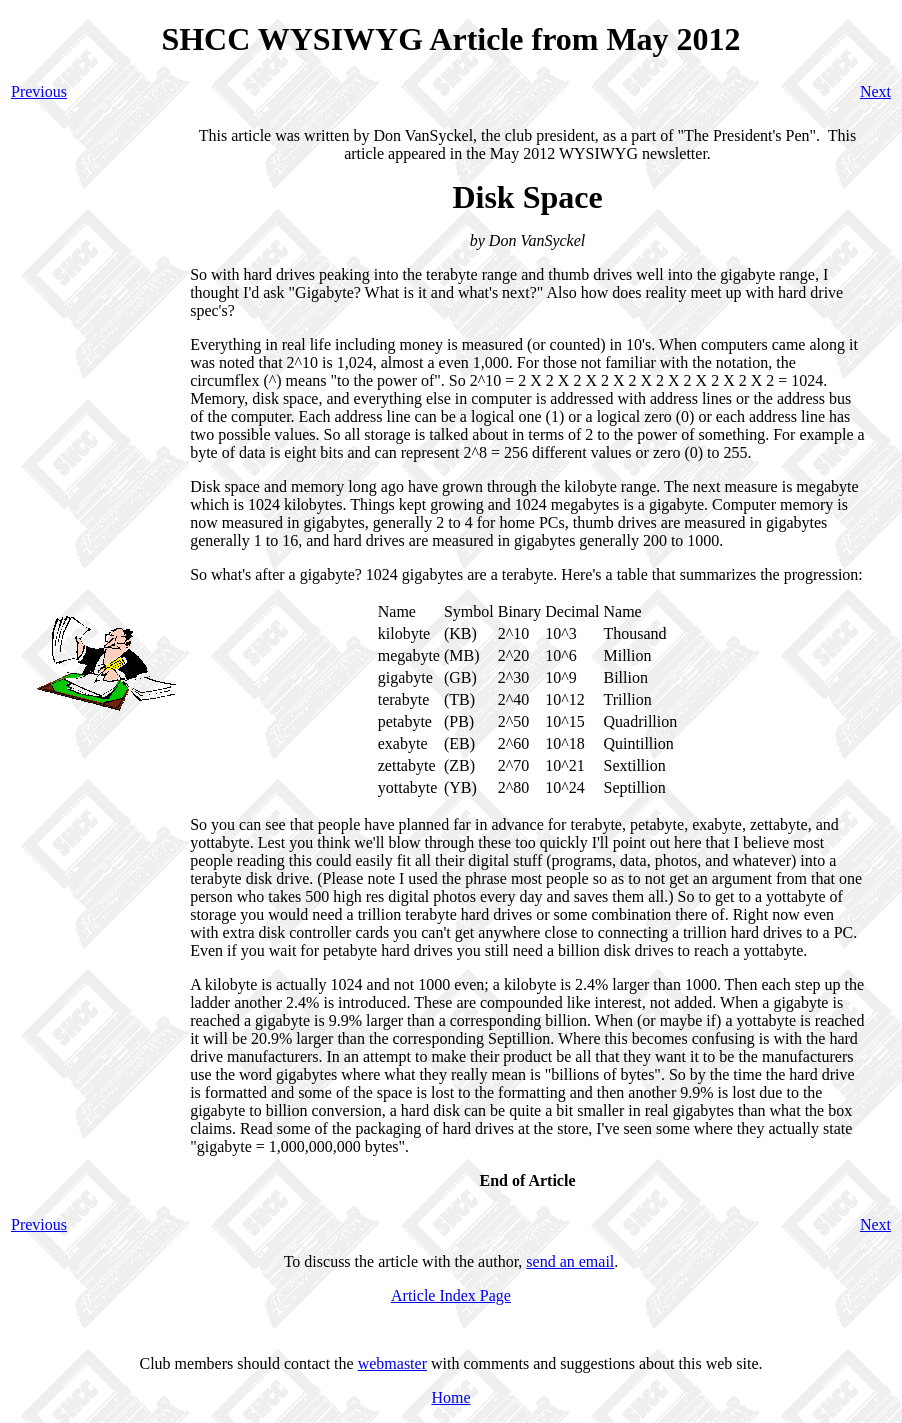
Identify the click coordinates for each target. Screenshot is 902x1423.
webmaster (392, 1363)
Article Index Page (451, 1295)
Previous (39, 91)
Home (450, 1397)
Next (875, 91)
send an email (570, 1261)
